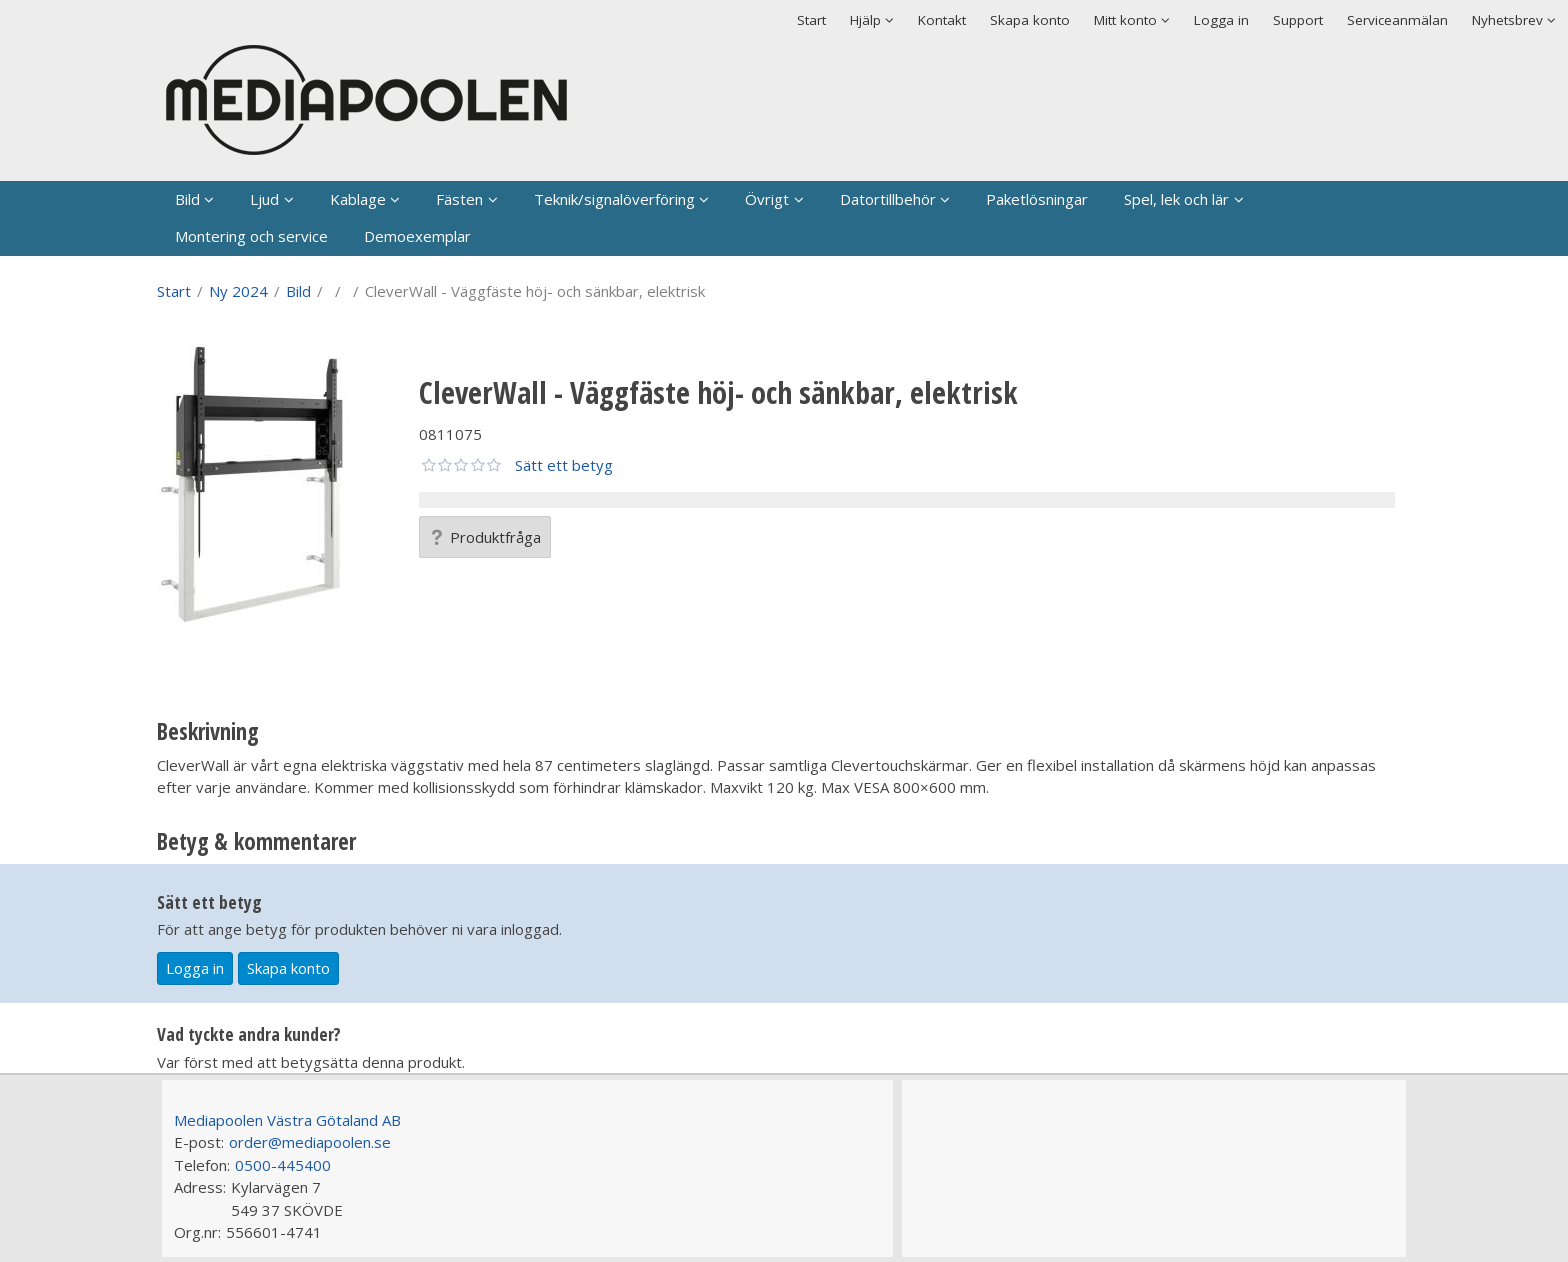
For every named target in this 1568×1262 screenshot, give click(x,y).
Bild (187, 199)
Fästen (459, 199)
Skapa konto (1030, 20)
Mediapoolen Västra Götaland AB (287, 1120)
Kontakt (942, 20)
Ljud (264, 199)
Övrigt (767, 199)
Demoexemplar (417, 236)
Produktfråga (485, 537)
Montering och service (251, 236)
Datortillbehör (888, 199)
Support (1298, 20)
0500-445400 (283, 1165)
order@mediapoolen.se (310, 1142)
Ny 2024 (238, 291)
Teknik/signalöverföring (614, 199)
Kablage (358, 199)
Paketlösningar (1037, 199)
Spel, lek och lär (1176, 199)
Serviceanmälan (1397, 20)
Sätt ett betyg (564, 465)
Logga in (1221, 20)
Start (811, 20)
